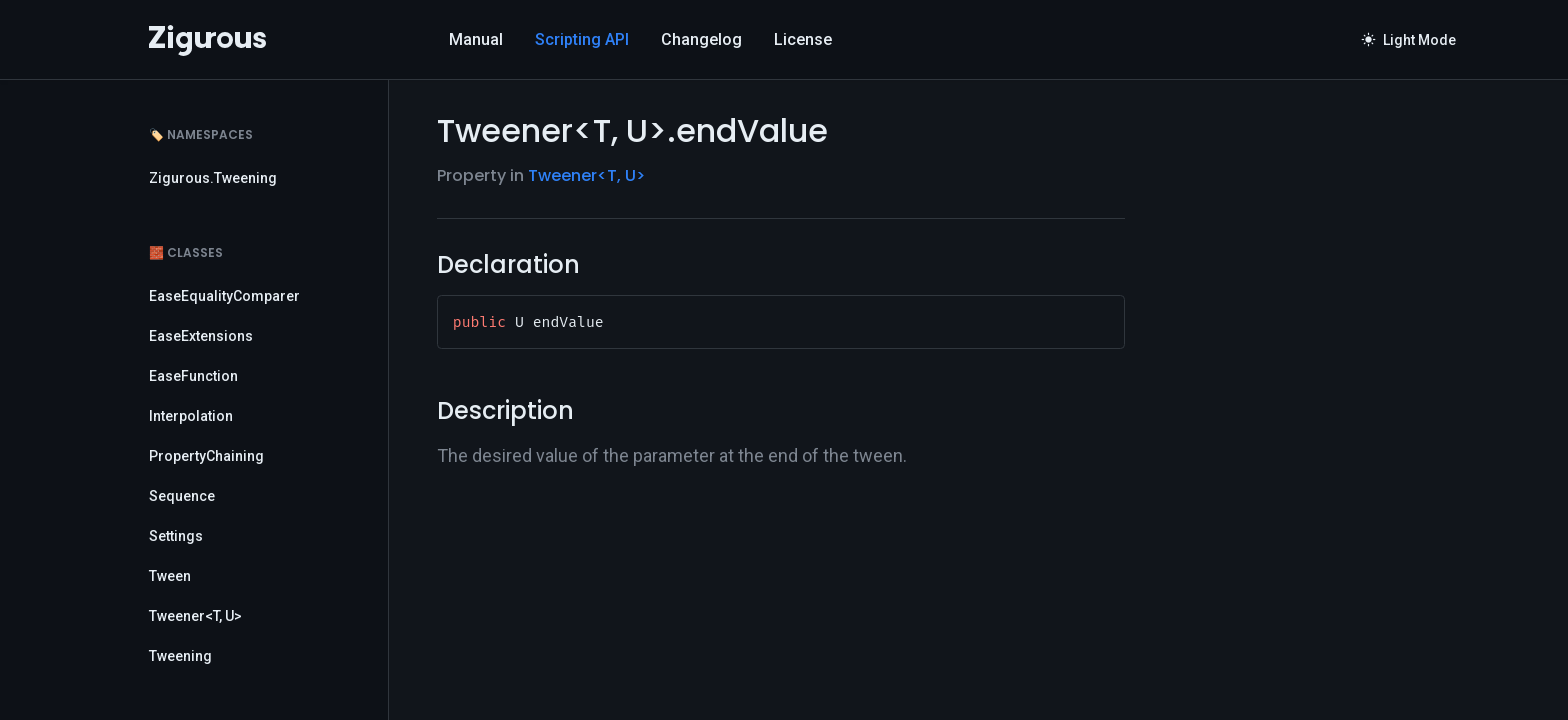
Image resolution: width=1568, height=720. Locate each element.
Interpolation (191, 416)
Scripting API (582, 39)
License (803, 39)
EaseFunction (193, 376)
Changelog (701, 39)
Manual (476, 39)
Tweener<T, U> (195, 616)
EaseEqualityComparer (224, 296)
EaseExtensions (201, 336)
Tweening (180, 656)
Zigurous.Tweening (213, 178)
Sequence (182, 496)
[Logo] (207, 40)
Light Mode (1409, 40)
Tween (170, 576)
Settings (176, 536)
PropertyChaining (206, 456)
